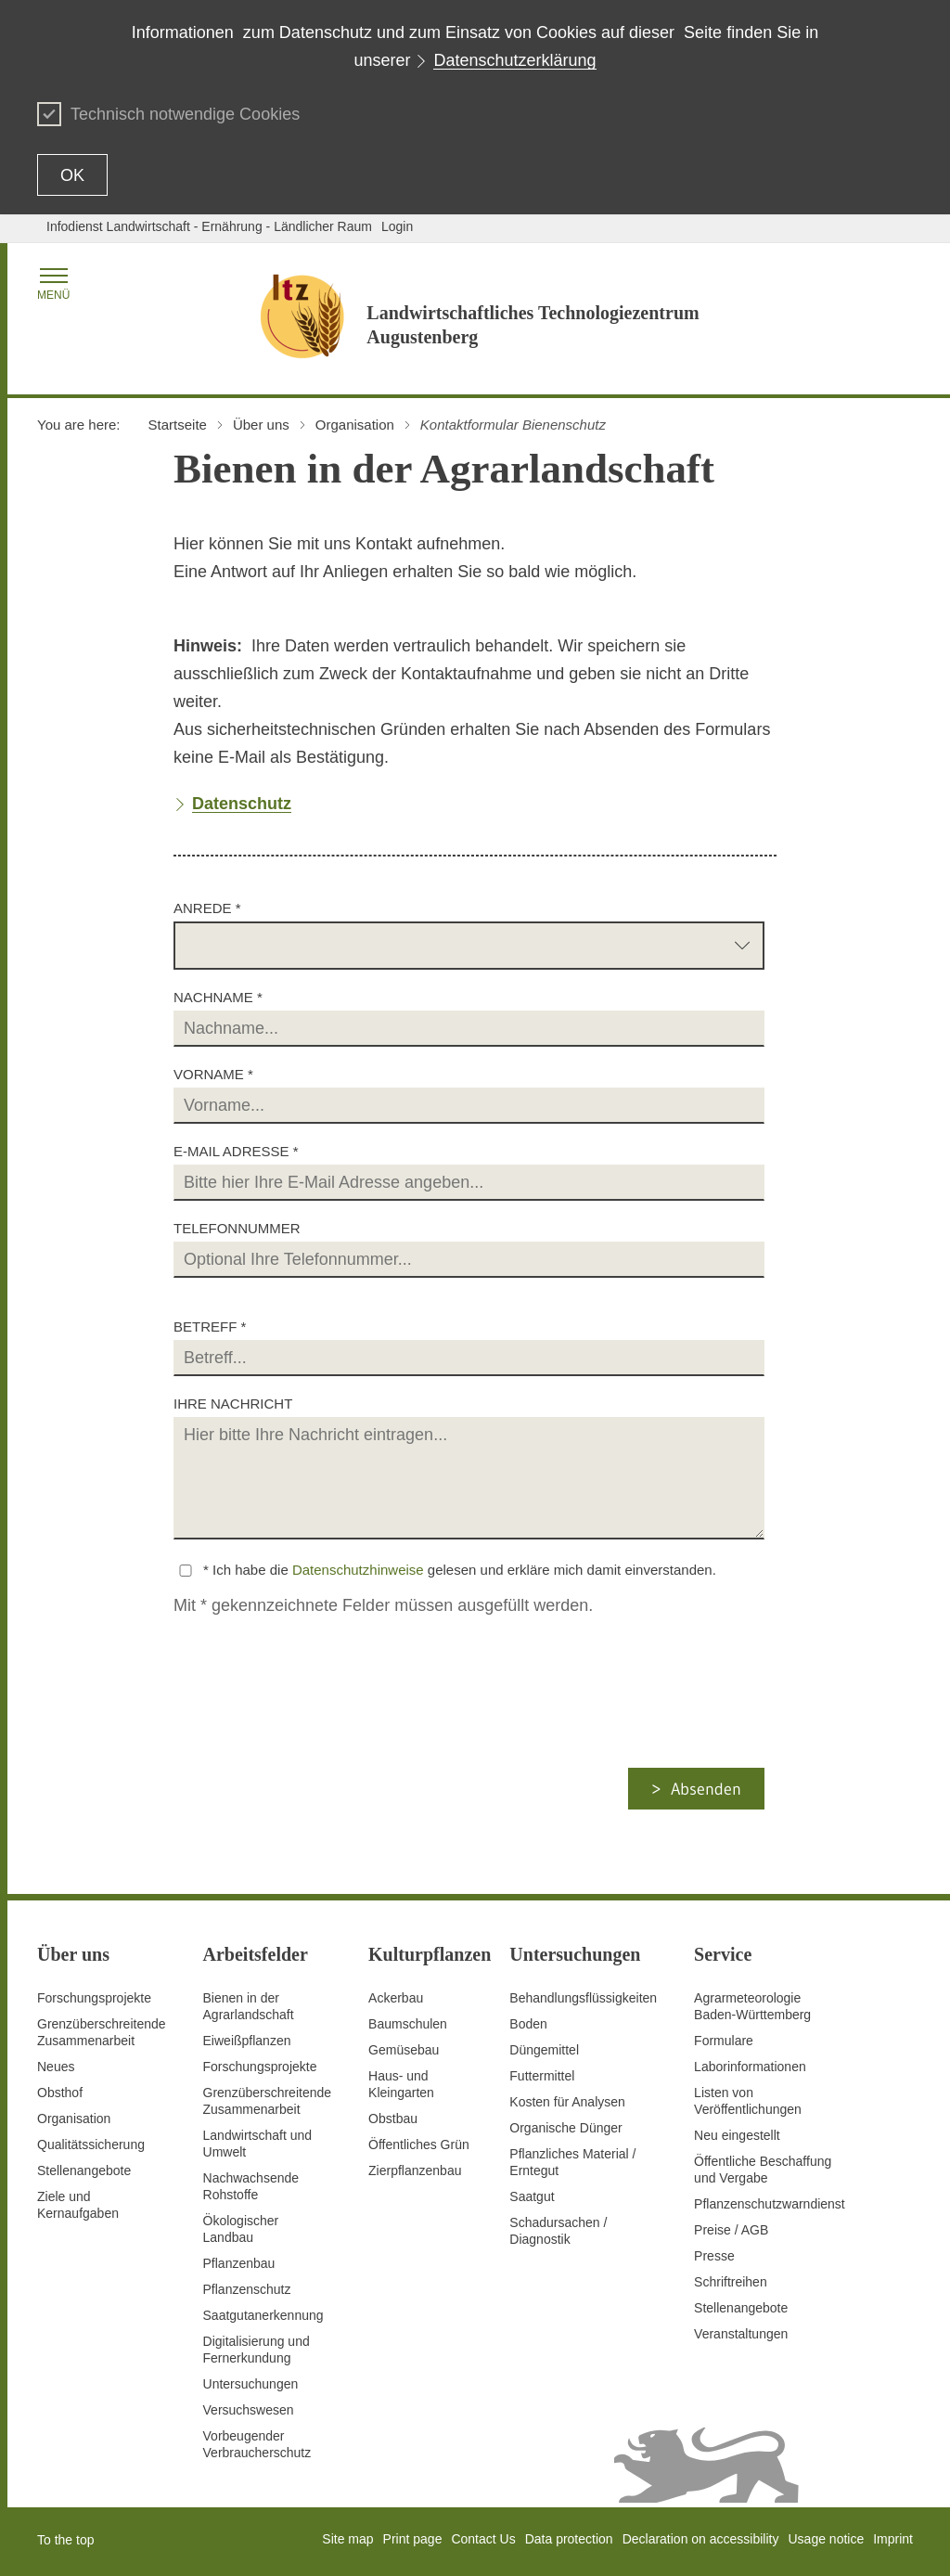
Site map (347, 2538)
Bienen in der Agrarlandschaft (248, 2006)
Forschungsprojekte (94, 1997)
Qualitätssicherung (91, 2144)
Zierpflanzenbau (414, 2170)
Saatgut (531, 2196)
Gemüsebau (403, 2049)
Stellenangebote (84, 2170)
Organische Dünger (565, 2127)
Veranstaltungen (741, 2333)
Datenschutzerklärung (514, 60)
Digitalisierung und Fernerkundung (256, 2349)
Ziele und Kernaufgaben (78, 2205)
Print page (413, 2538)
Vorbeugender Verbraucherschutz (257, 2444)
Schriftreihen (730, 2281)
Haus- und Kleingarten (401, 2084)
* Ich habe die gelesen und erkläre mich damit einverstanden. (459, 1570)
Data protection (569, 2538)
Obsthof (60, 2092)
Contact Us (483, 2538)
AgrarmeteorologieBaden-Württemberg (752, 2006)
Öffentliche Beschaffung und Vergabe (762, 2169)
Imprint (893, 2538)
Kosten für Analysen (567, 2101)
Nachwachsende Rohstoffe (251, 2186)
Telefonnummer (237, 1228)
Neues (55, 2066)
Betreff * (209, 1326)
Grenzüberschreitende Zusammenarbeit (101, 2032)
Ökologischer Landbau (241, 2229)
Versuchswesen (248, 2409)
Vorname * (213, 1074)
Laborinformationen (750, 2066)
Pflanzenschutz (247, 2289)
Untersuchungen (251, 2383)
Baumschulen (407, 2023)
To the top (66, 2539)
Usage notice (826, 2538)
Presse (714, 2255)
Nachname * (218, 997)
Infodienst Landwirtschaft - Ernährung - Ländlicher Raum (209, 226)
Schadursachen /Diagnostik (558, 2231)
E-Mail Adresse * (236, 1151)
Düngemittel (544, 2049)
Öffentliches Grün (418, 2144)
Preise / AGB (731, 2229)
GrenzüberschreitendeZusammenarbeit (267, 2101)
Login (397, 226)
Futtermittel (541, 2075)
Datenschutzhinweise (358, 1570)
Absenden (706, 1789)
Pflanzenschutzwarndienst (769, 2203)
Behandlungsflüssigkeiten (583, 1997)
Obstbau (392, 2118)
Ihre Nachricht (232, 1403)
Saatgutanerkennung (263, 2315)
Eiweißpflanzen (247, 2040)
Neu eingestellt (737, 2135)
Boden (527, 2023)
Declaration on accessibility (701, 2538)
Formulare (723, 2040)
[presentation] (327, 1731)
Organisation (73, 2118)
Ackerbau (395, 1997)
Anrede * (207, 908)
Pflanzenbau (239, 2263)
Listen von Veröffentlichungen (748, 2101)
